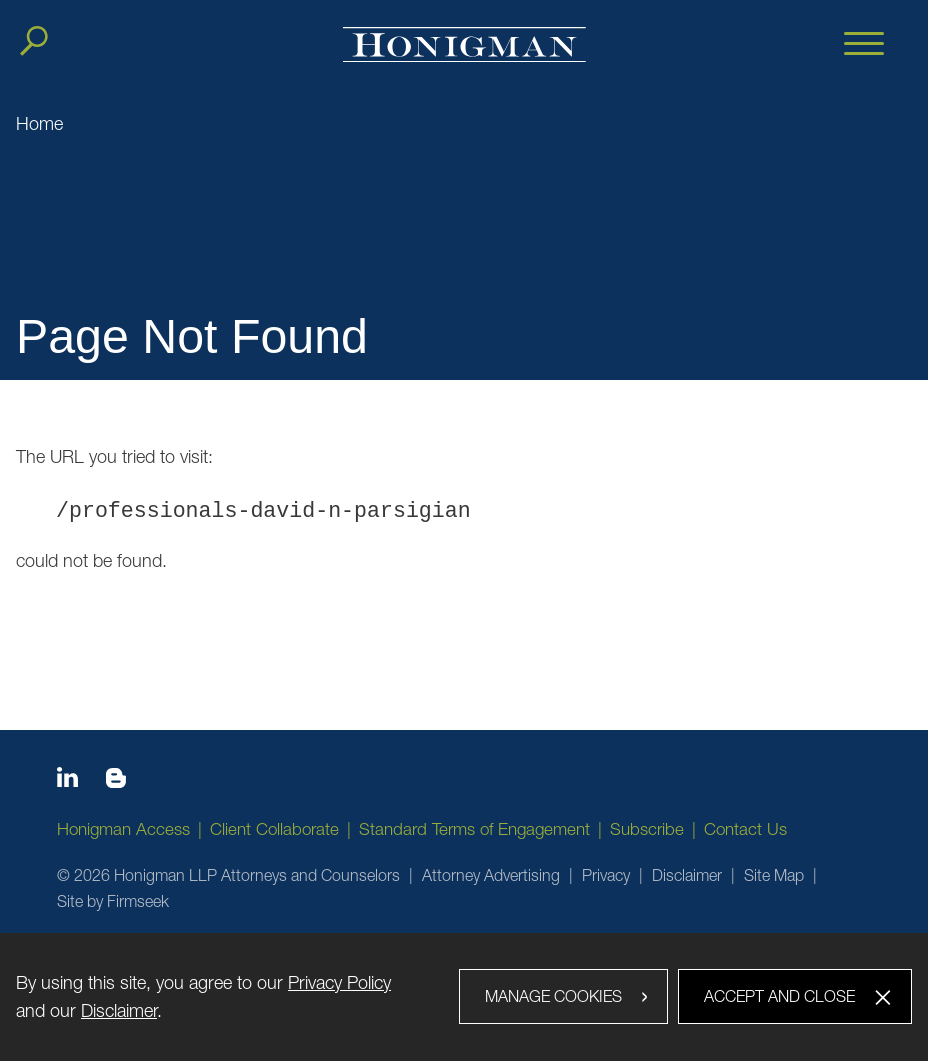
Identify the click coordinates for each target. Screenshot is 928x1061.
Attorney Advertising (491, 875)
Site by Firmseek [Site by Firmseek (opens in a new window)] (113, 901)
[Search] (34, 41)
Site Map (774, 875)
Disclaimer (687, 875)
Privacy (606, 875)
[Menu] (864, 45)
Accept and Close (779, 996)
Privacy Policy (339, 982)
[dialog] (464, 997)
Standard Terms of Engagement (474, 829)
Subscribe (647, 829)
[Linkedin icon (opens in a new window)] (67, 781)
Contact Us (745, 829)
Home (39, 123)
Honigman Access (123, 829)
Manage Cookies (553, 996)
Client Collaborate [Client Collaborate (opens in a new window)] (274, 829)
